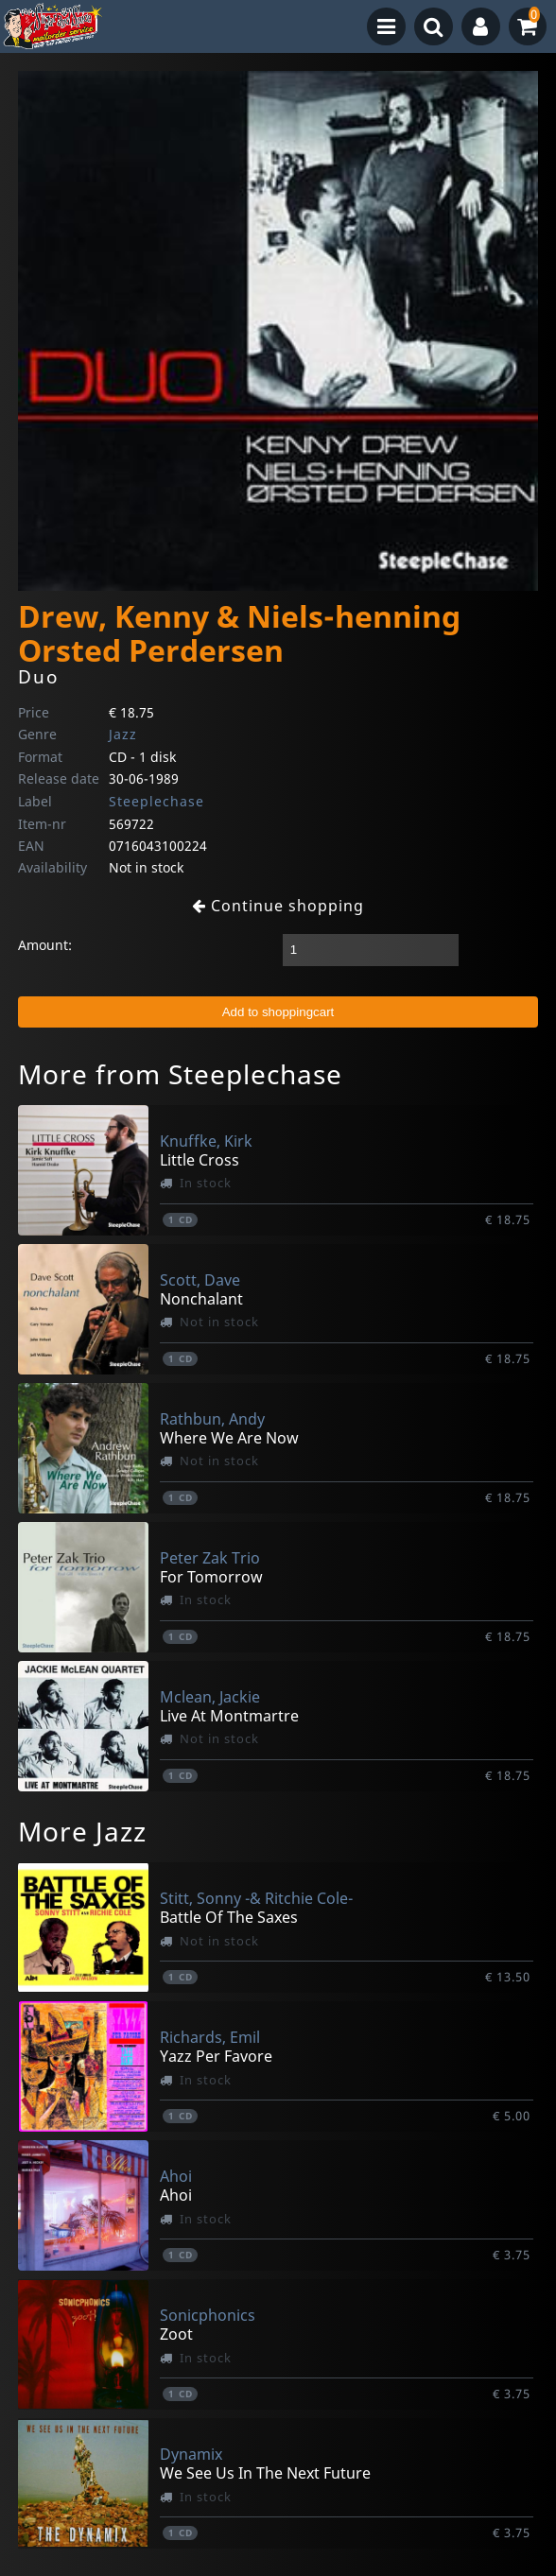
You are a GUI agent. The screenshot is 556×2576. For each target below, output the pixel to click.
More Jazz (82, 1831)
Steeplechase (156, 801)
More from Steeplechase (180, 1074)
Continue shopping (278, 905)
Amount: (45, 945)
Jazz (123, 734)
